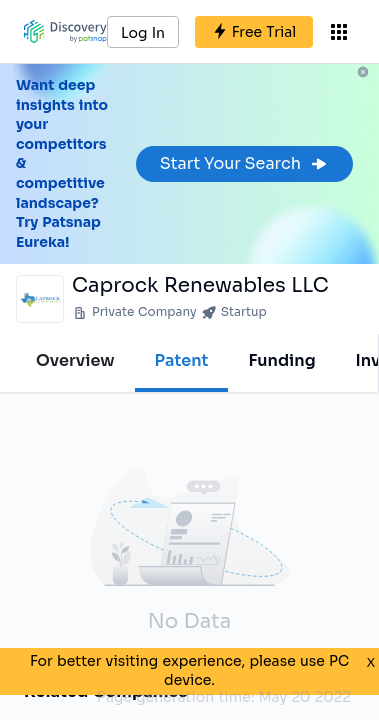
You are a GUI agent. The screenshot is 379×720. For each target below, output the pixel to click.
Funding (281, 360)
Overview (75, 360)
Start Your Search (244, 163)
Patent (182, 360)
